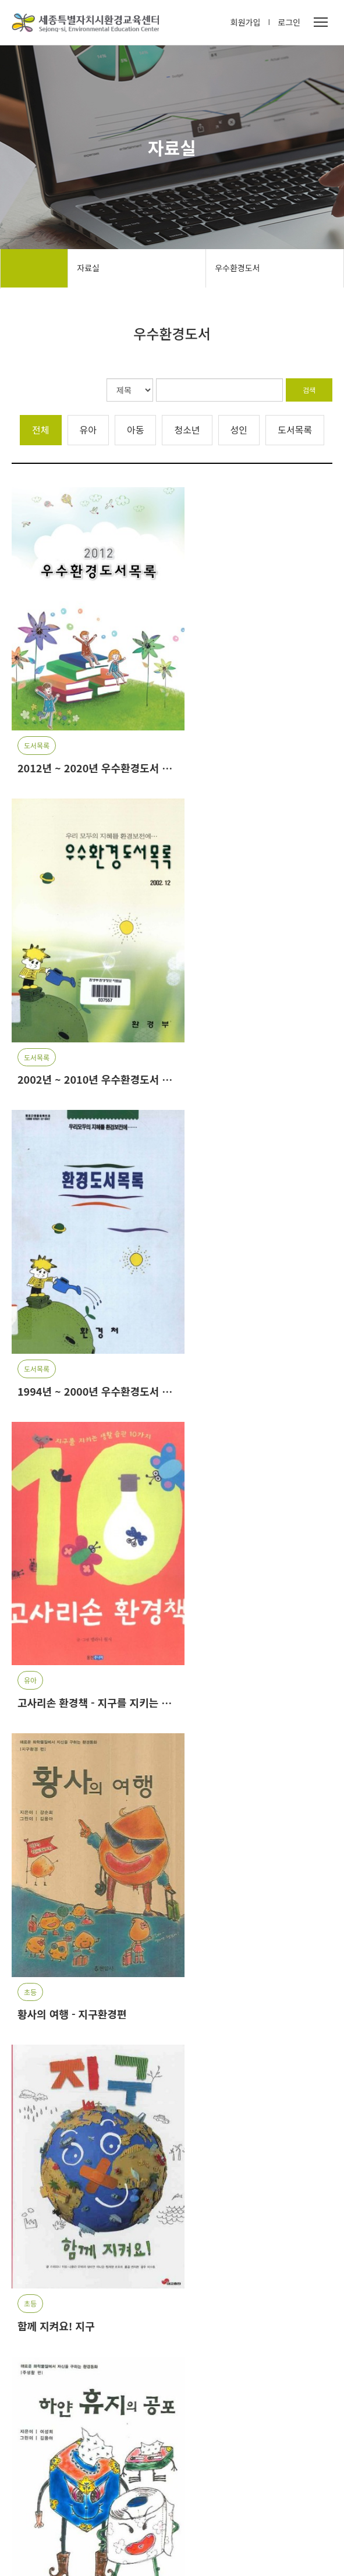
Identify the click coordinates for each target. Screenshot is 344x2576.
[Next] (197, 2236)
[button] (291, 2328)
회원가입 (245, 23)
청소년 (187, 424)
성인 (238, 424)
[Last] (223, 2236)
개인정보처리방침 (42, 2561)
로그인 (289, 23)
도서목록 (295, 424)
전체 (40, 424)
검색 (309, 386)
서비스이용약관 (109, 2561)
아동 (135, 424)
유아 (88, 424)
